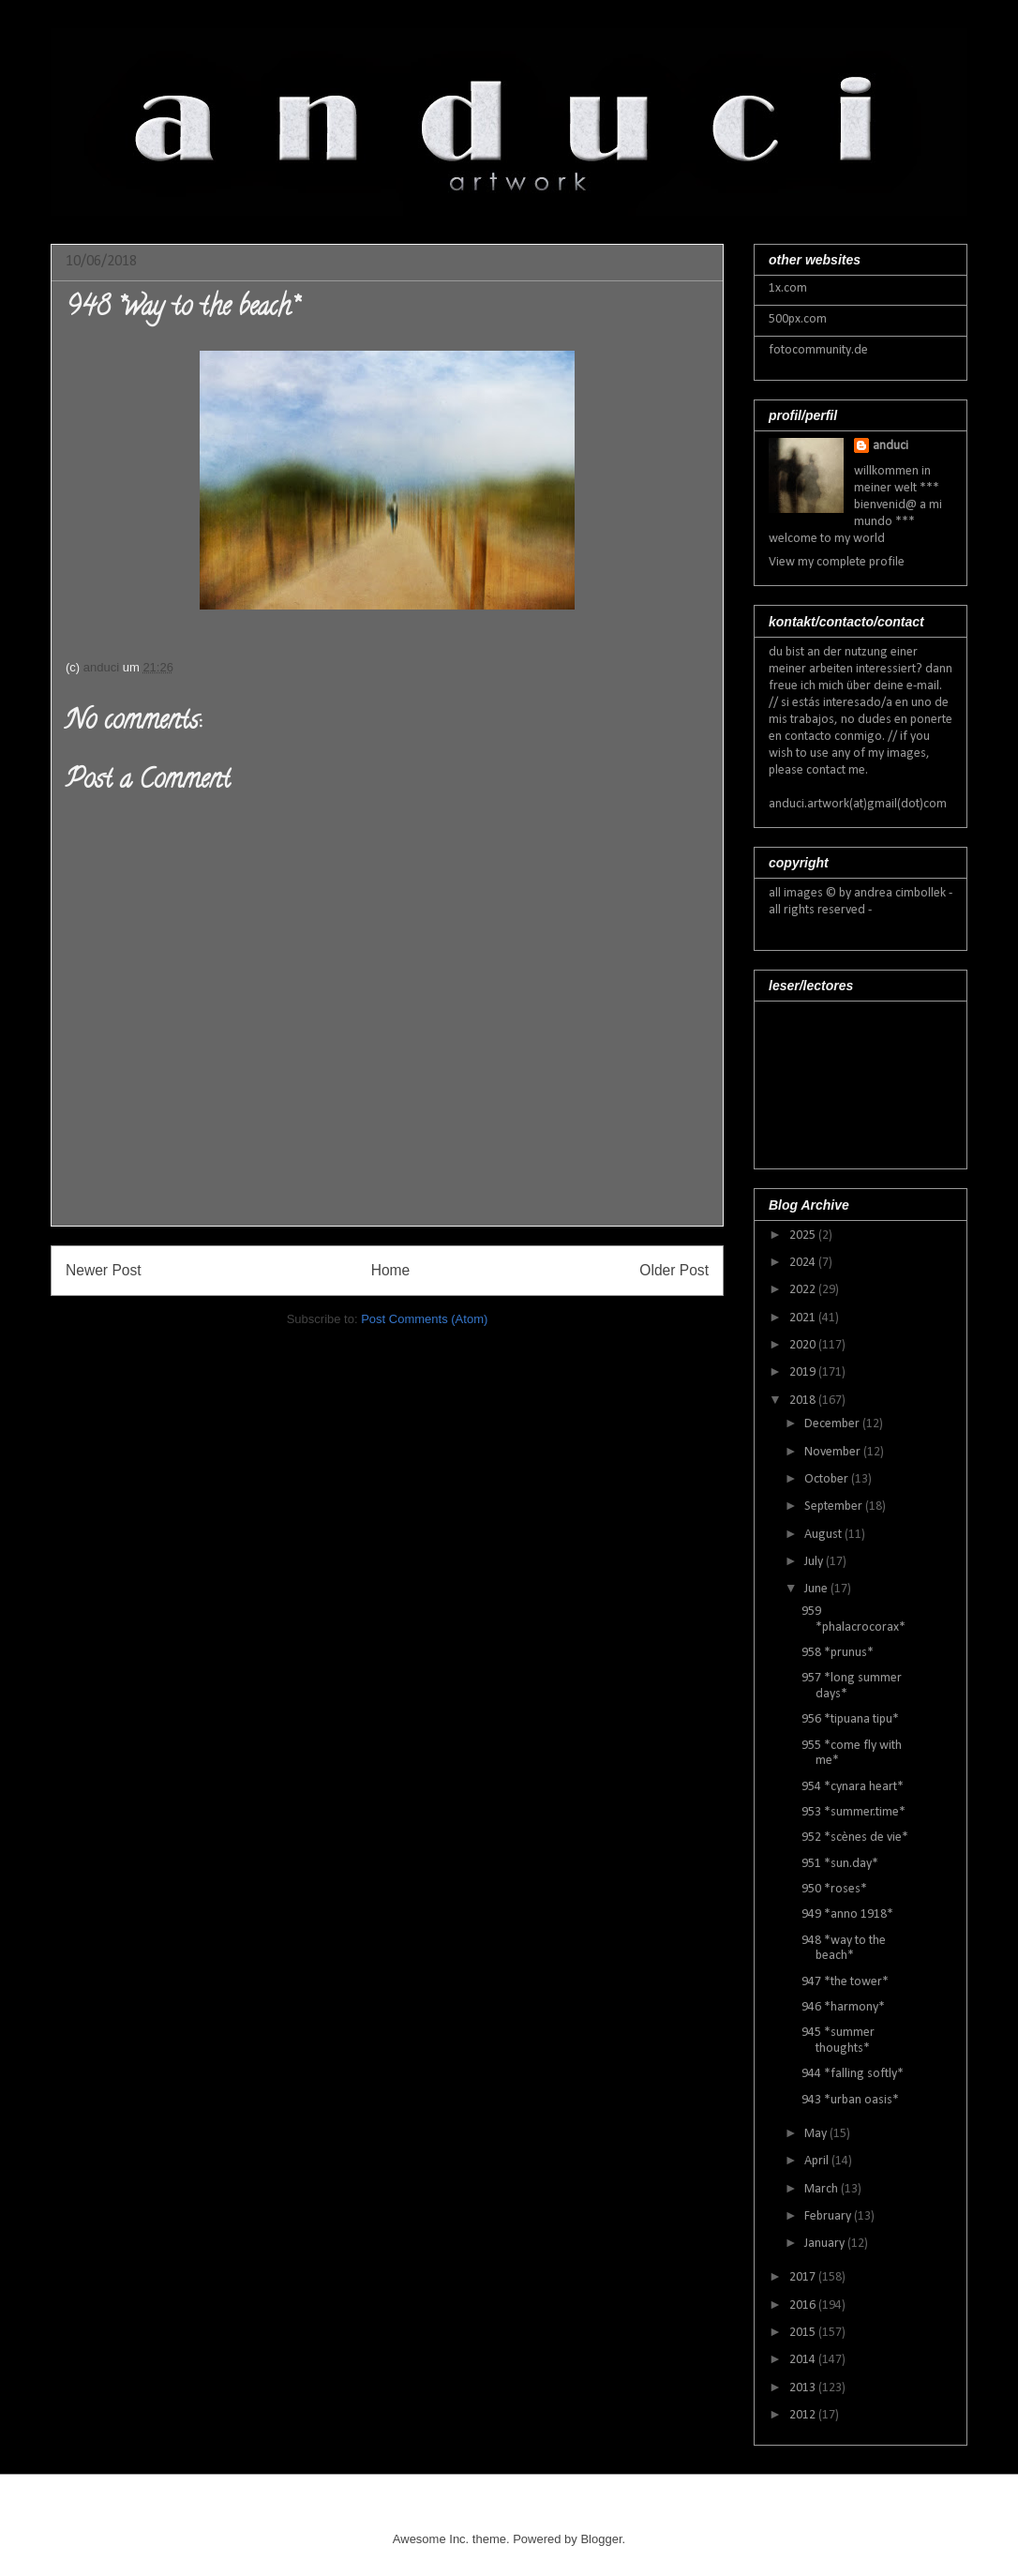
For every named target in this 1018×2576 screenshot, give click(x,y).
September (834, 1506)
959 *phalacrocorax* (853, 1619)
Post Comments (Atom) (424, 1319)
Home (391, 1270)
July (815, 1562)
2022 (803, 1290)
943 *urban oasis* (850, 2100)
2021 (803, 1318)
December (833, 1424)
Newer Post (104, 1270)
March (822, 2189)
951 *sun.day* (839, 1864)
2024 (803, 1263)
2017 (803, 2277)
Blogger (600, 2539)
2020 (803, 1345)
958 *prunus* (837, 1653)
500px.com (798, 319)
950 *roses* (834, 1889)
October (827, 1479)
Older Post (674, 1270)
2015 (803, 2333)
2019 (803, 1372)
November (833, 1452)
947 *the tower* (845, 1982)
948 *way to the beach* (843, 1949)
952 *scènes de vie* (854, 1837)
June (817, 1589)
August (824, 1535)
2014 (803, 2360)
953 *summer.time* (853, 1812)
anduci (890, 446)
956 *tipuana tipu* (850, 1719)
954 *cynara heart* (852, 1787)
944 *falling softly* (852, 2074)
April (817, 2161)
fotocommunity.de (818, 350)
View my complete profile (837, 562)
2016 (803, 2305)
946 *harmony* (843, 2007)
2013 (803, 2388)
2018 (803, 1400)
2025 (803, 1235)
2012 (803, 2415)
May (817, 2134)
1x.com (788, 288)
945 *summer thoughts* (838, 2041)
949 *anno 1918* (847, 1914)
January (825, 2244)
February (829, 2216)
